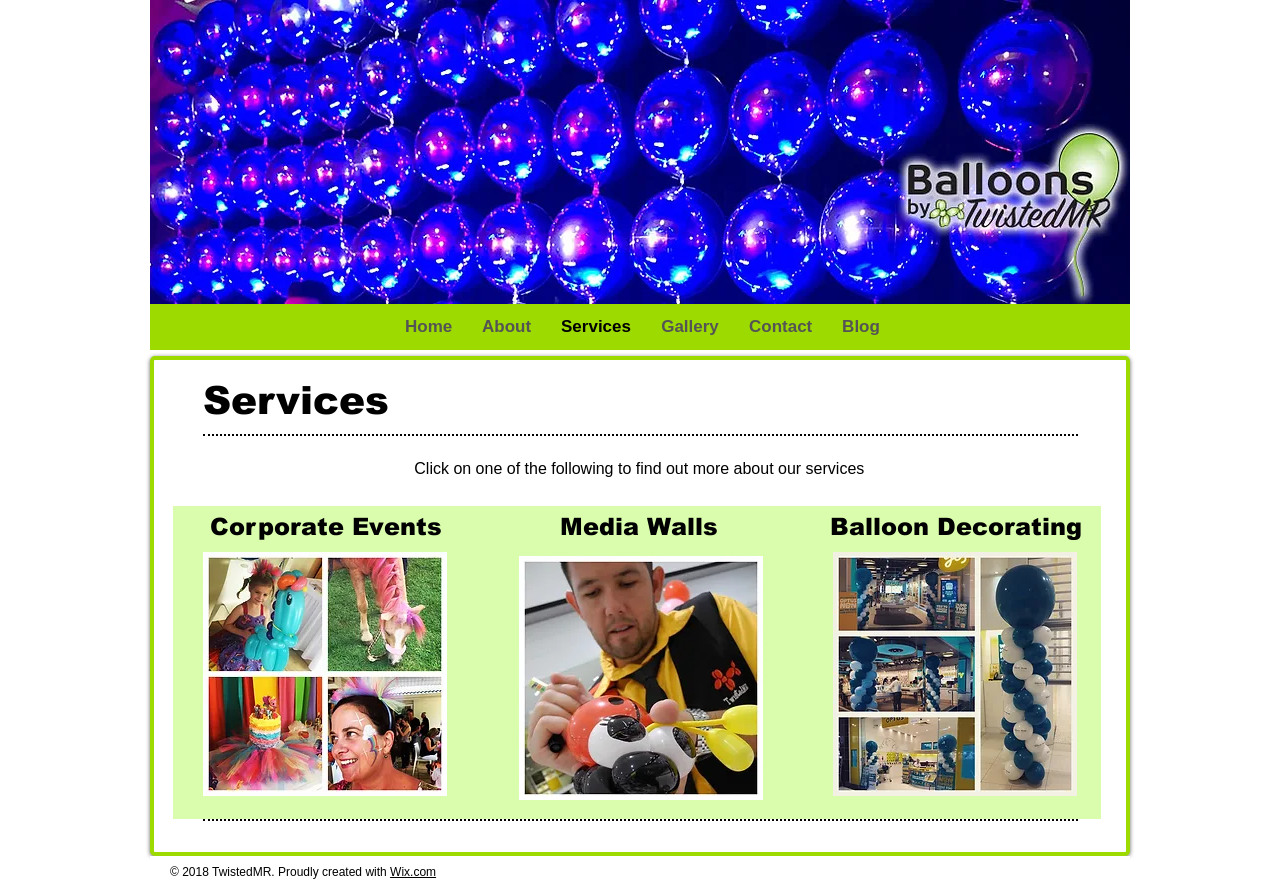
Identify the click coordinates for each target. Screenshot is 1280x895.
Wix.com (413, 872)
